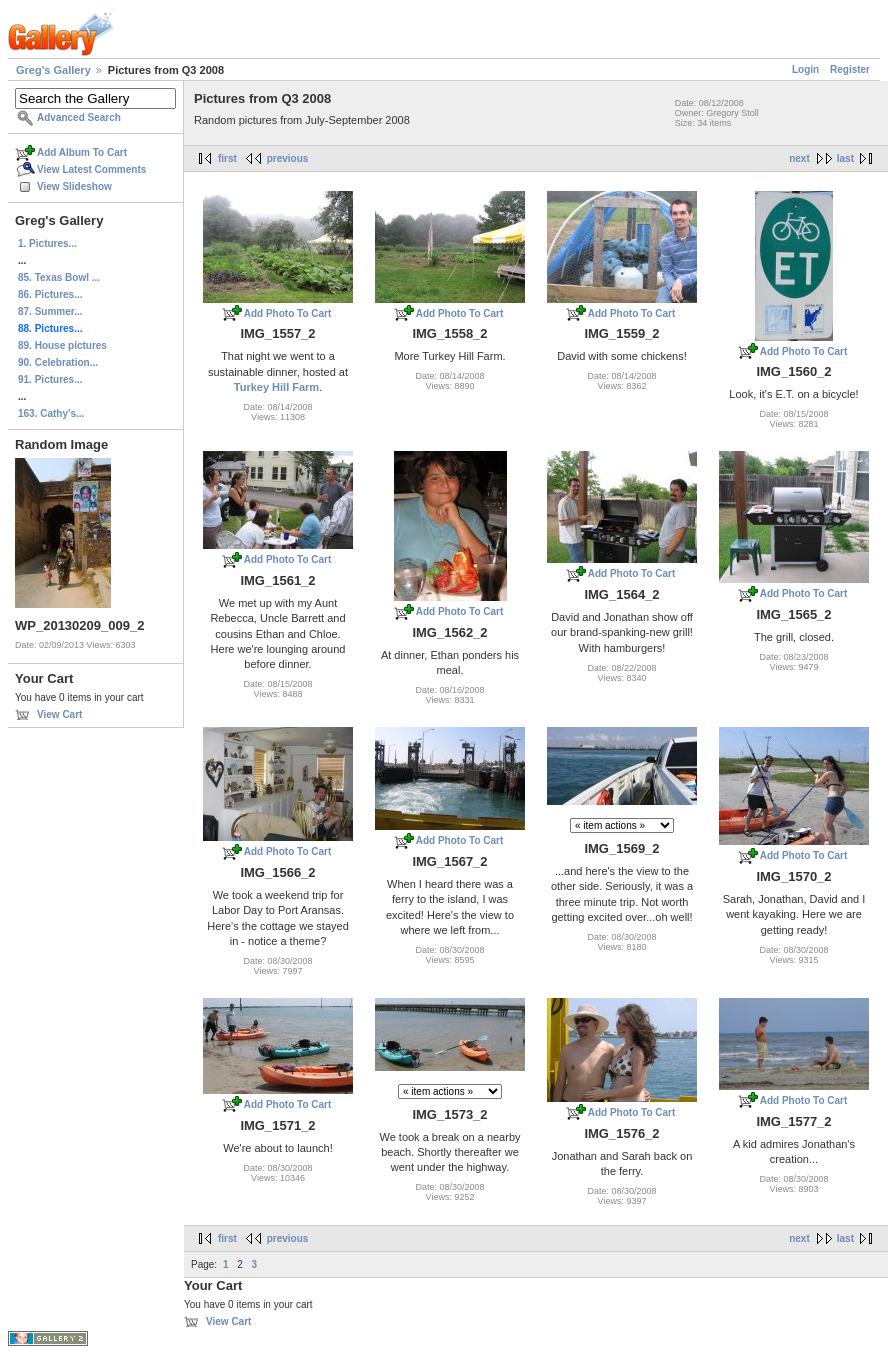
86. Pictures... (50, 294)
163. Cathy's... (51, 413)
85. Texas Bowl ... (59, 277)
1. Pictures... (47, 243)
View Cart (59, 714)
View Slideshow (74, 186)
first (227, 158)
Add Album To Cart (82, 152)
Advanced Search (79, 117)
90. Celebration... (58, 362)
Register (850, 69)
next (799, 158)
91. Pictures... (50, 379)
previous (288, 158)
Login (805, 69)
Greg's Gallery (53, 70)
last (845, 158)
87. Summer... (50, 311)
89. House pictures (62, 345)
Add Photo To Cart (288, 313)
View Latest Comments (91, 169)
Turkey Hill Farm (276, 387)
